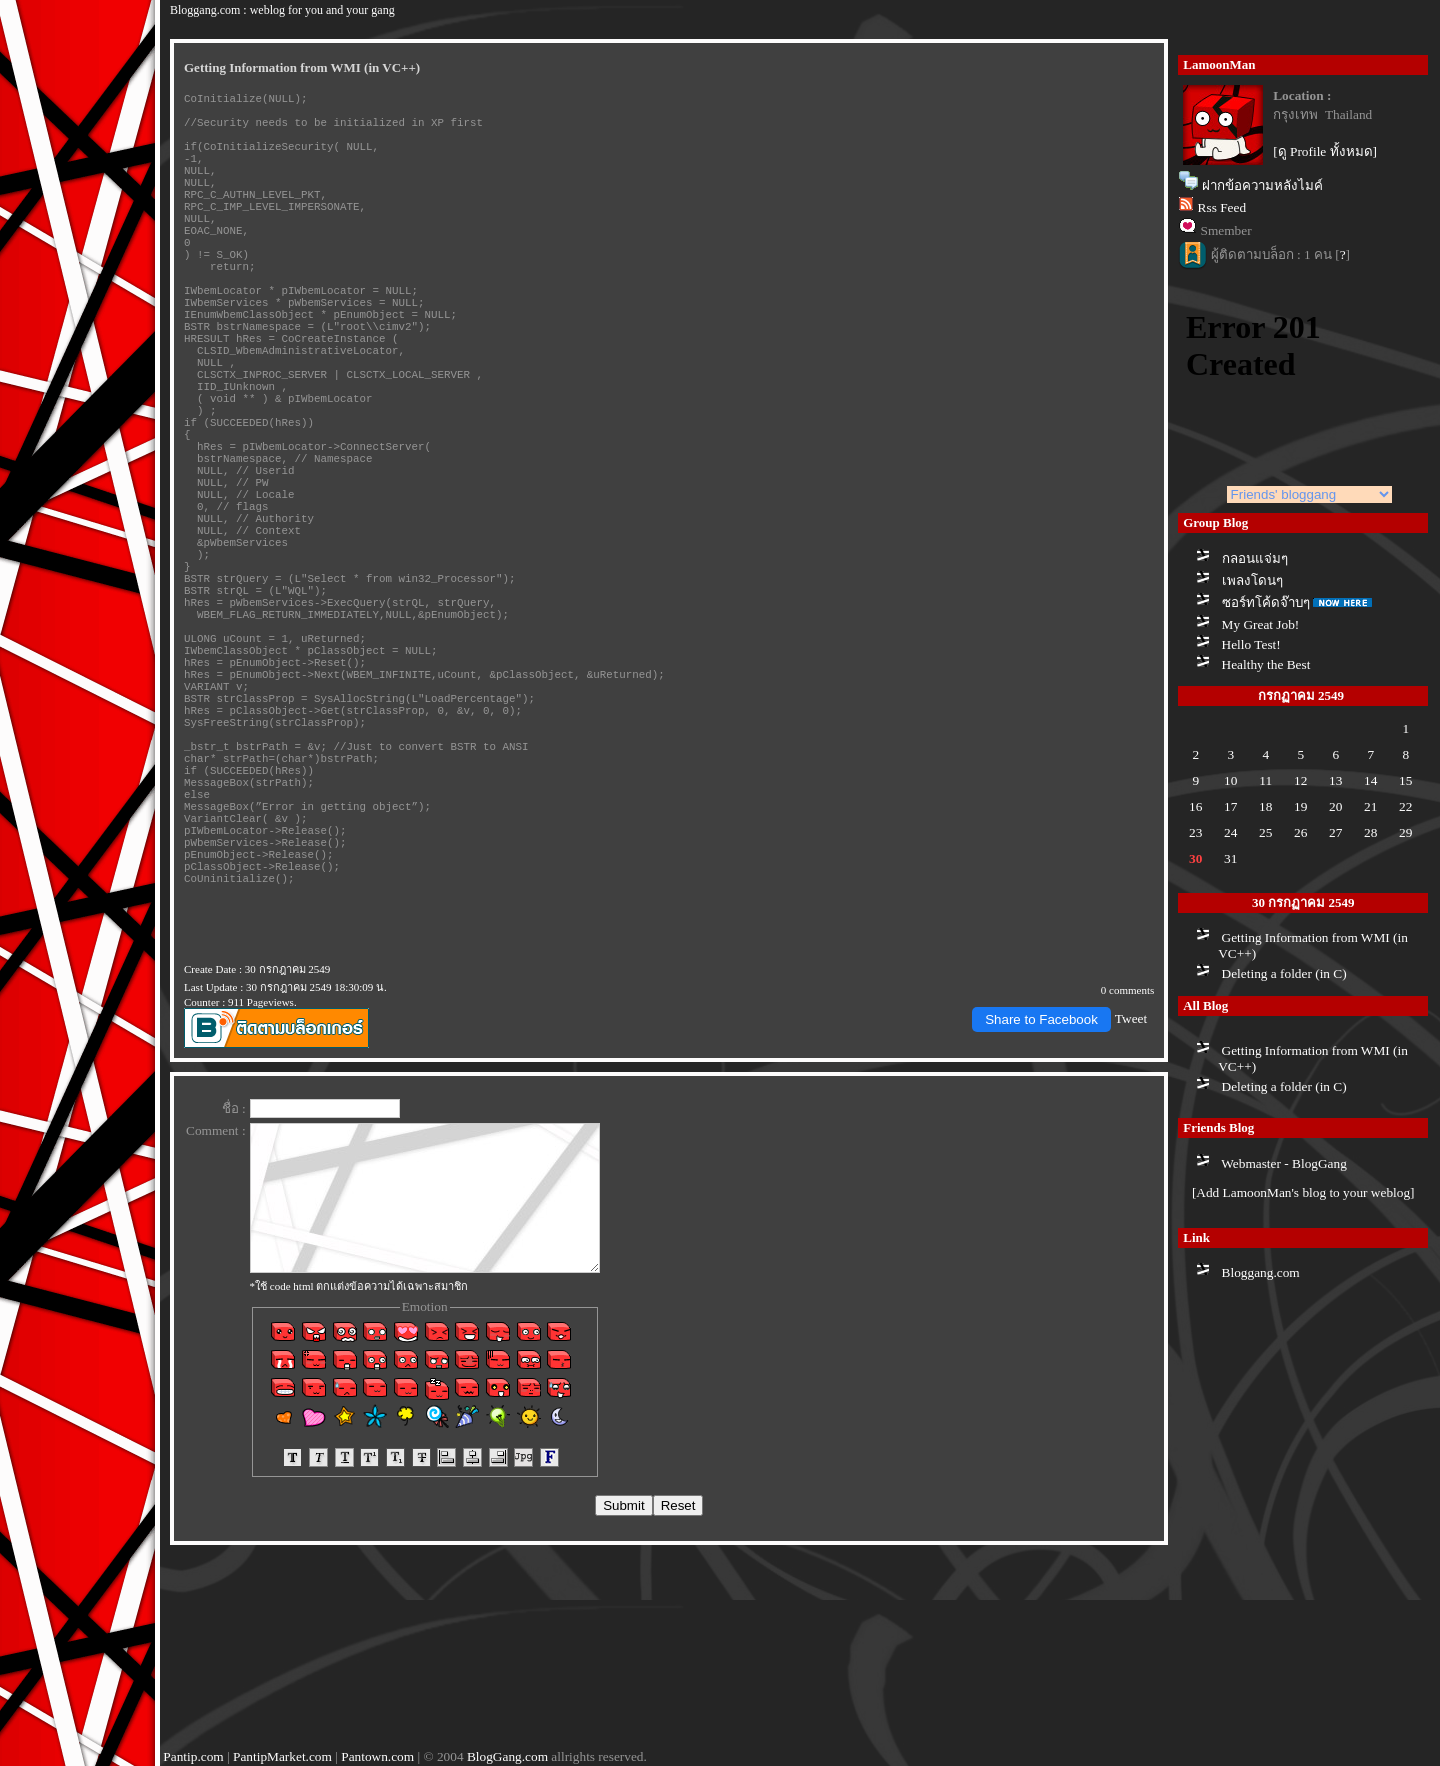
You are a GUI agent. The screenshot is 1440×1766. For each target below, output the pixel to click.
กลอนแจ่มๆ (1255, 554)
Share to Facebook (1041, 1213)
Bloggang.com (1261, 1269)
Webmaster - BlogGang (1284, 1159)
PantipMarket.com (282, 1757)
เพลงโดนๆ (1252, 576)
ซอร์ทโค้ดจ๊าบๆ (1266, 598)
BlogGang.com (507, 1757)
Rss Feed (1222, 204)
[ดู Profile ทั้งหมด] (1325, 148)
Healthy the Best (1266, 660)
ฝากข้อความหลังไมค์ (1262, 182)
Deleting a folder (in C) (1284, 970)
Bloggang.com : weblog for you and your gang (282, 8)
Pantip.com (193, 1757)
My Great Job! (1261, 620)
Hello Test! (1251, 640)
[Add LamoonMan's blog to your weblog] (1303, 1189)
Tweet (1131, 1213)
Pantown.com (377, 1757)
